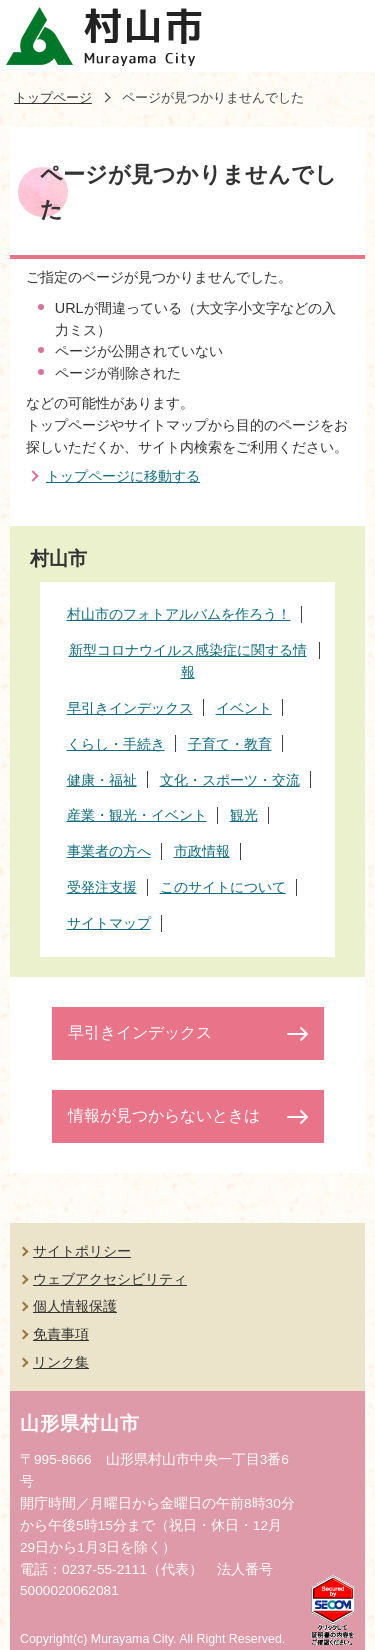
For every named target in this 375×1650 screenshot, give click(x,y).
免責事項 (61, 1334)
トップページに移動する (123, 476)
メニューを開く (339, 36)
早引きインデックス (140, 1032)
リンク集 (61, 1362)
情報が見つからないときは (164, 1115)
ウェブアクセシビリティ (110, 1279)
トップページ (53, 97)
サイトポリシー (82, 1251)
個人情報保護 (75, 1306)
